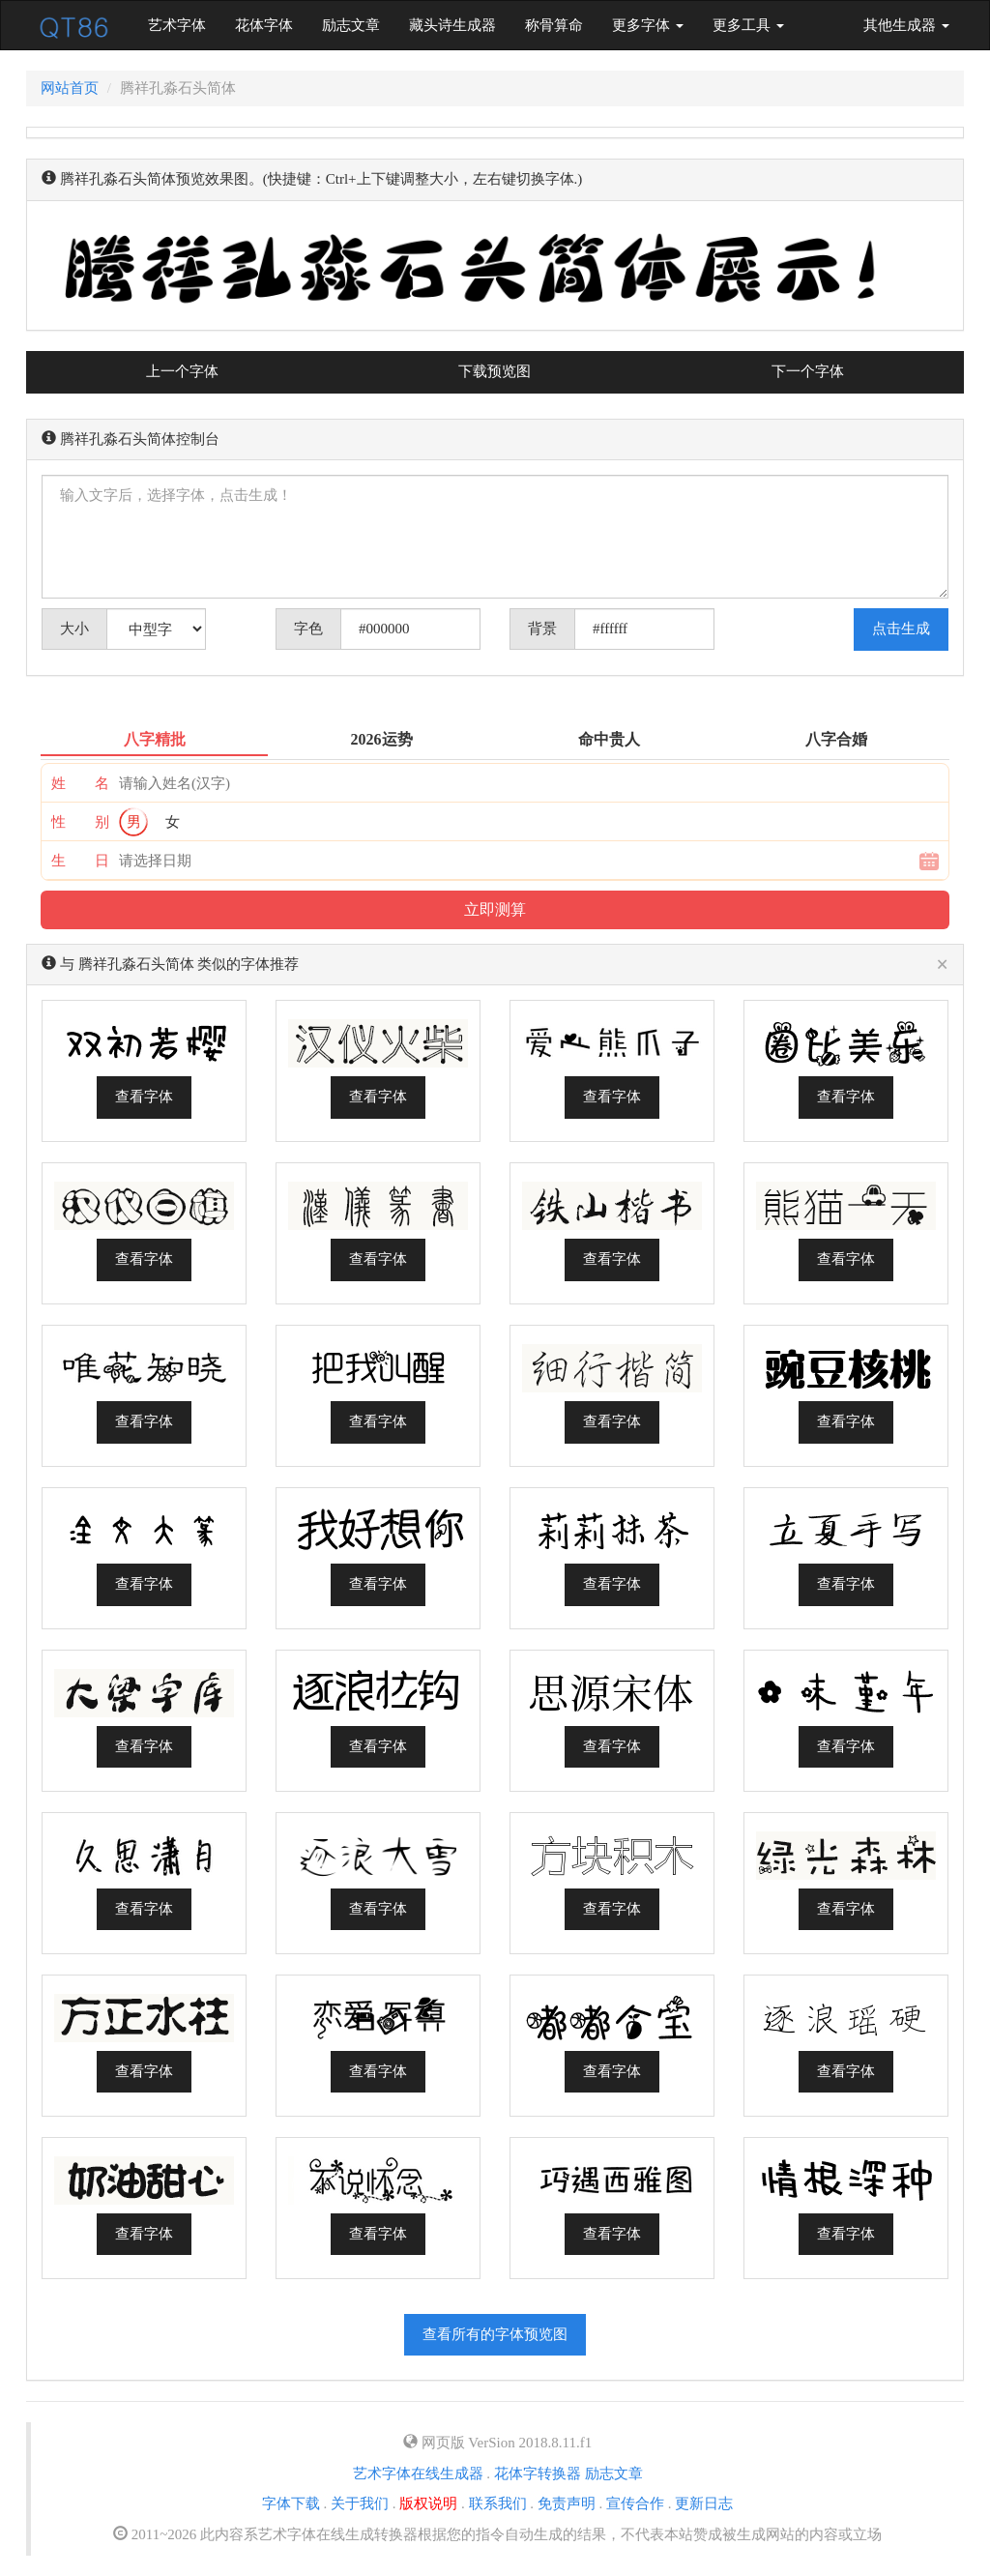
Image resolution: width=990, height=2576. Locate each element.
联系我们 (498, 2503)
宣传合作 (635, 2503)
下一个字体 (808, 371)
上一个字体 (182, 371)
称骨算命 (554, 25)
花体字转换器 (537, 2473)
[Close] (942, 965)
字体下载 (291, 2503)
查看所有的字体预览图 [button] (495, 2334)
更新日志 (704, 2503)
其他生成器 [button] (906, 25)
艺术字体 (184, 24)
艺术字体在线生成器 (418, 2473)
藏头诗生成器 (452, 25)
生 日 (80, 860)
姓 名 (80, 783)
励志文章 (351, 25)
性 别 (80, 822)
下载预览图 (494, 371)
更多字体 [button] (648, 25)
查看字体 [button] (144, 1096)
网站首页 (70, 88)
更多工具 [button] (748, 25)
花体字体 (264, 25)
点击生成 (901, 628)
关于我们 (360, 2503)
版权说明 (428, 2503)
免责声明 (567, 2503)
